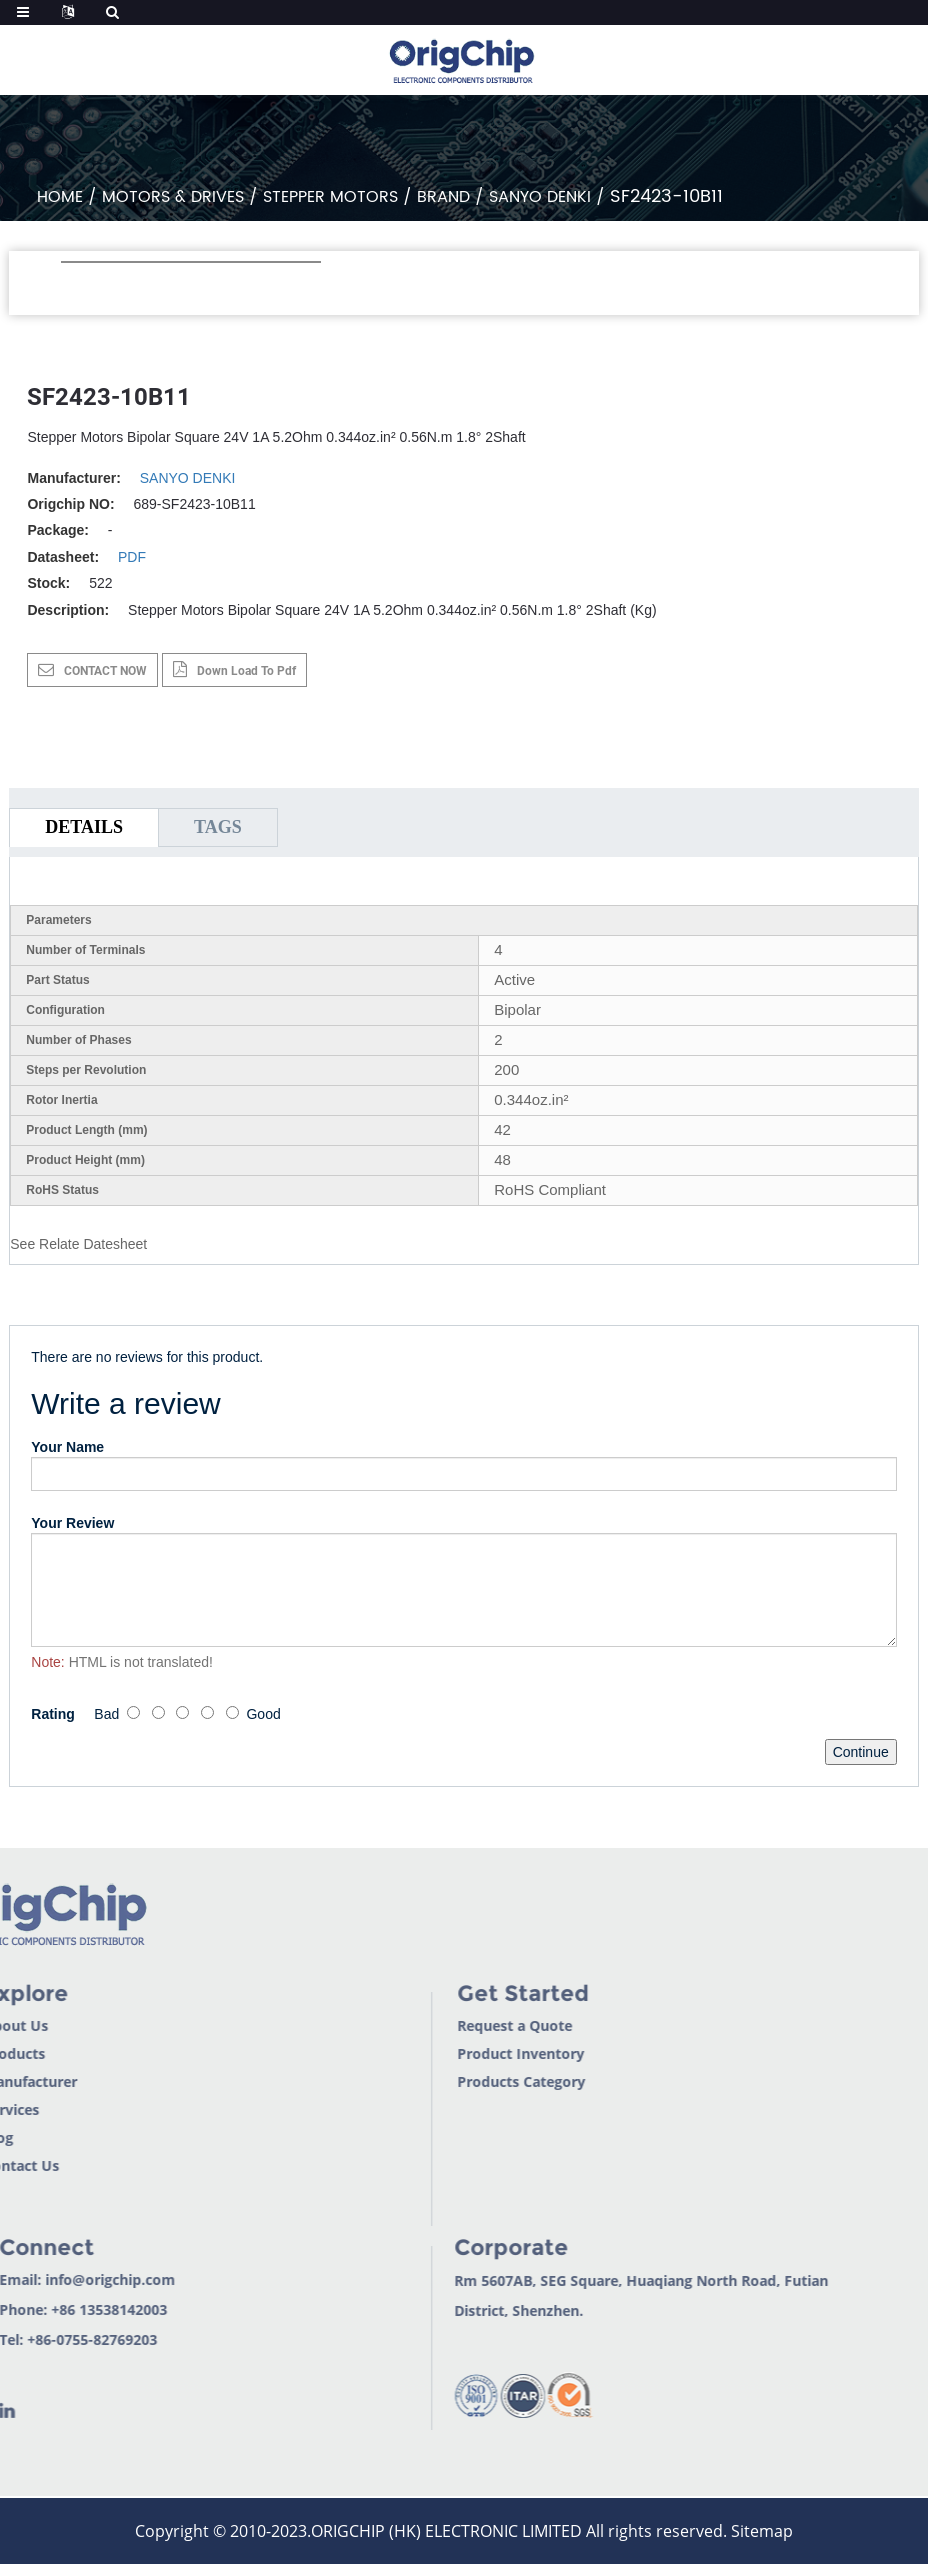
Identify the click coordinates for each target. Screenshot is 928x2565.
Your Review (72, 1523)
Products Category (467, 2081)
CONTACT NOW (105, 671)
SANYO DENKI (540, 197)
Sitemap (762, 2531)
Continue (861, 1752)
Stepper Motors (330, 197)
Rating (53, 1714)
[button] (71, 289)
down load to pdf (246, 671)
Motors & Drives (173, 197)
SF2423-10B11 (666, 196)
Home (60, 197)
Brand (443, 197)
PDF (132, 557)
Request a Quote (460, 2025)
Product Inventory (466, 2053)
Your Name (67, 1447)
